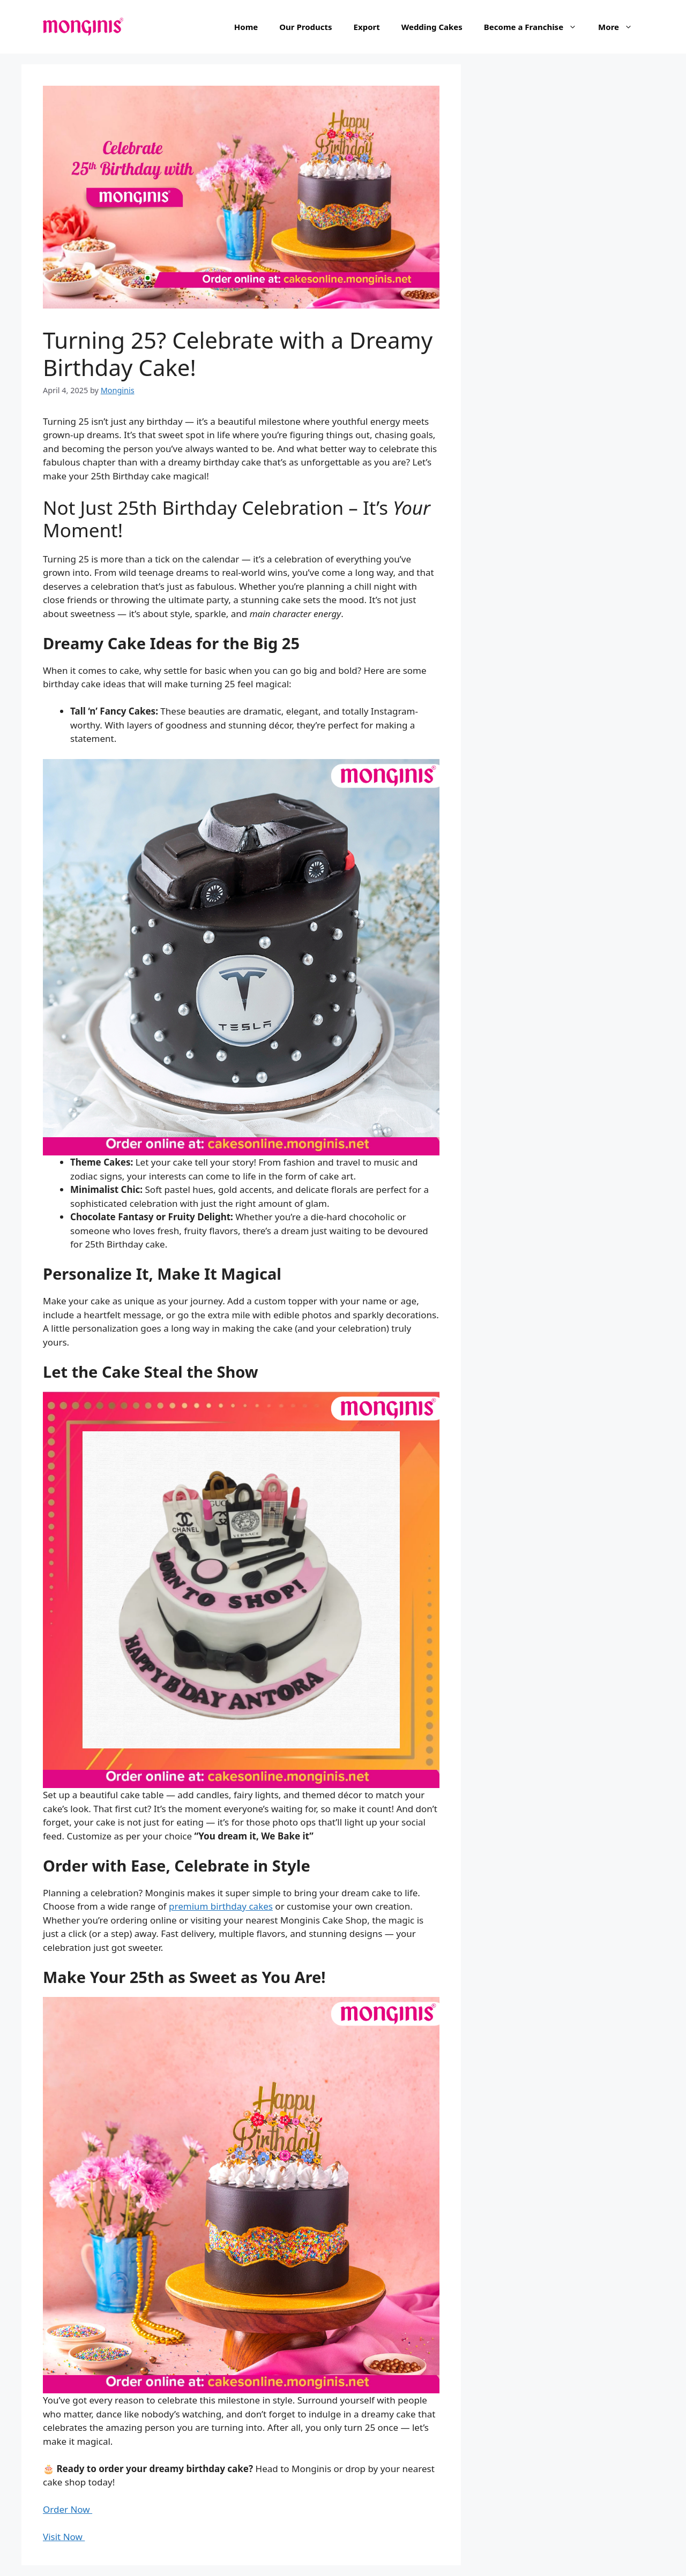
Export (367, 26)
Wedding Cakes (432, 26)
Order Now (67, 2509)
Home (246, 26)
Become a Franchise (535, 27)
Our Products (305, 26)
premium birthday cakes (221, 1906)
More (620, 27)
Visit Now (64, 2536)
